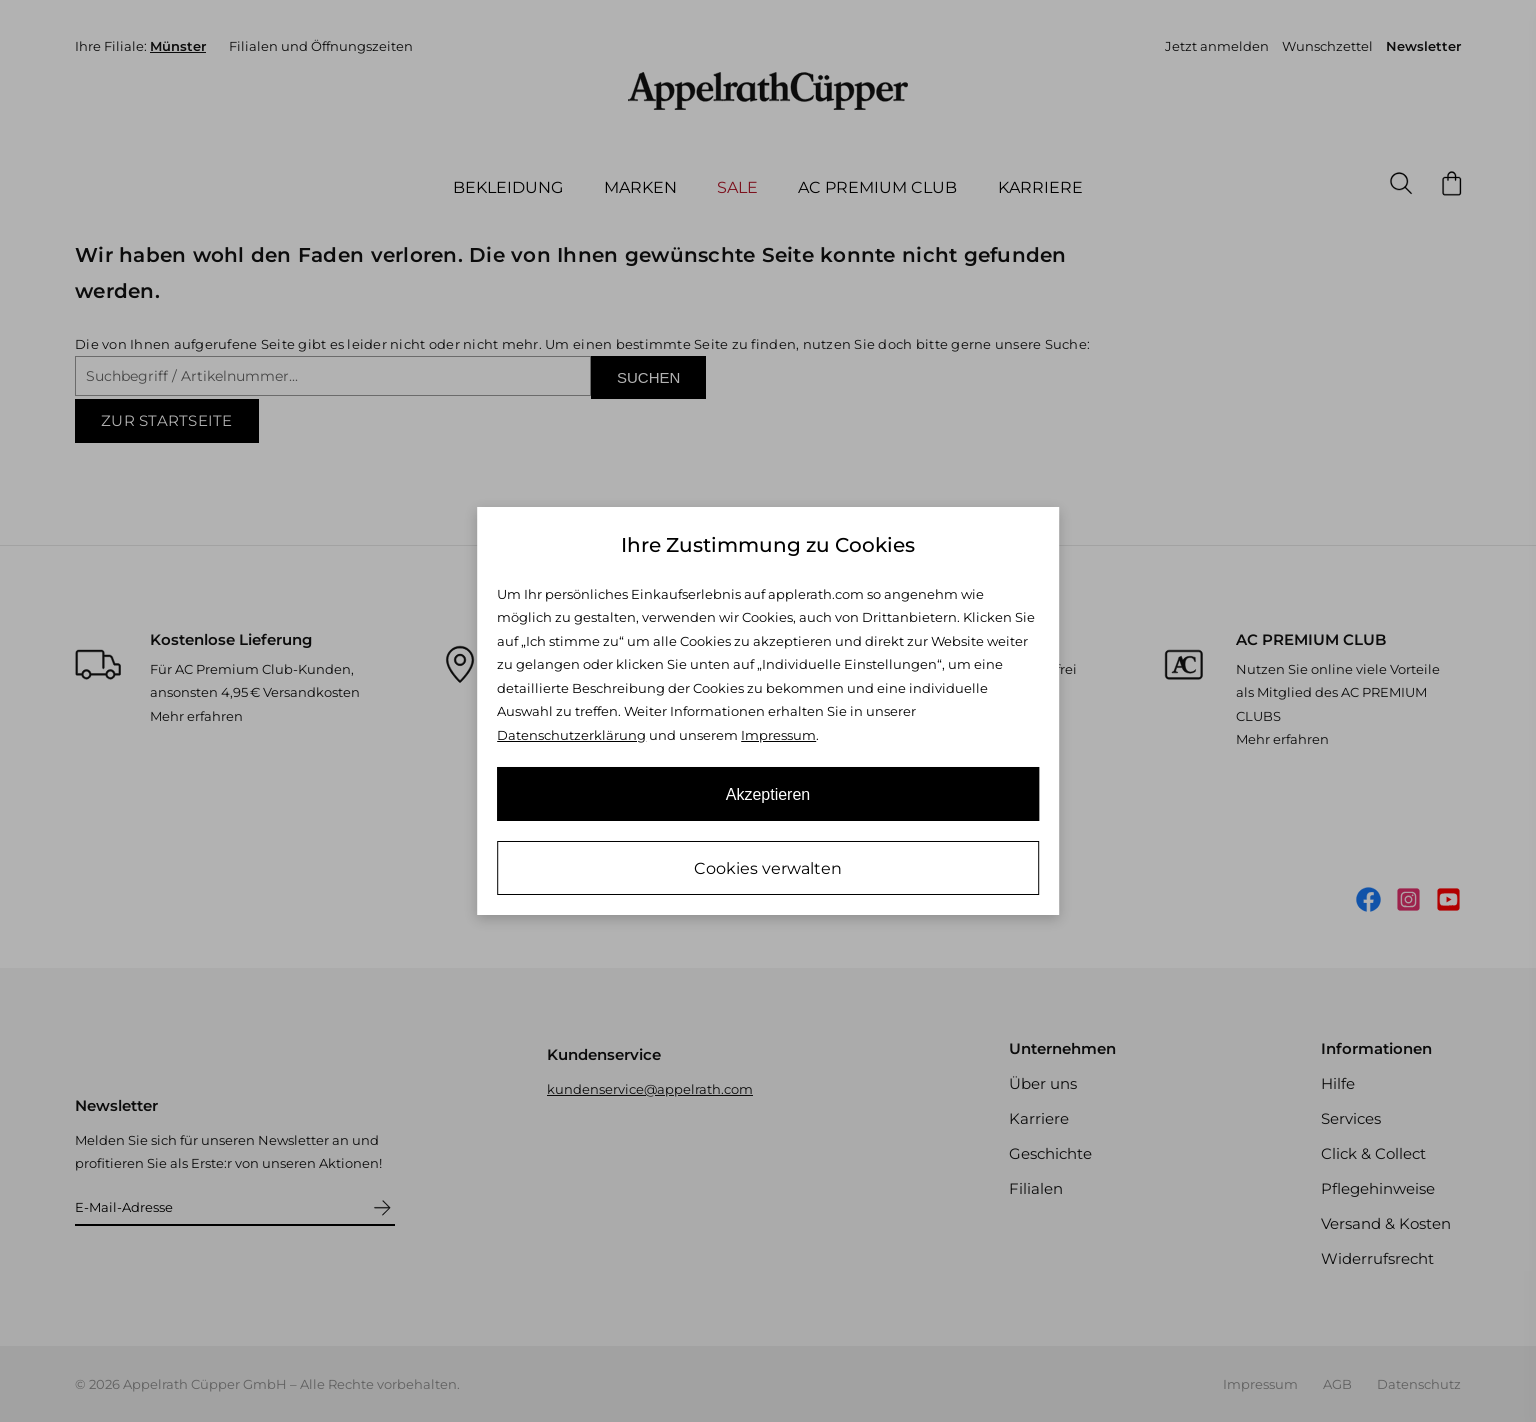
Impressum (778, 735)
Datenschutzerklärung (571, 735)
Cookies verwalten (768, 868)
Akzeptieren (768, 794)
